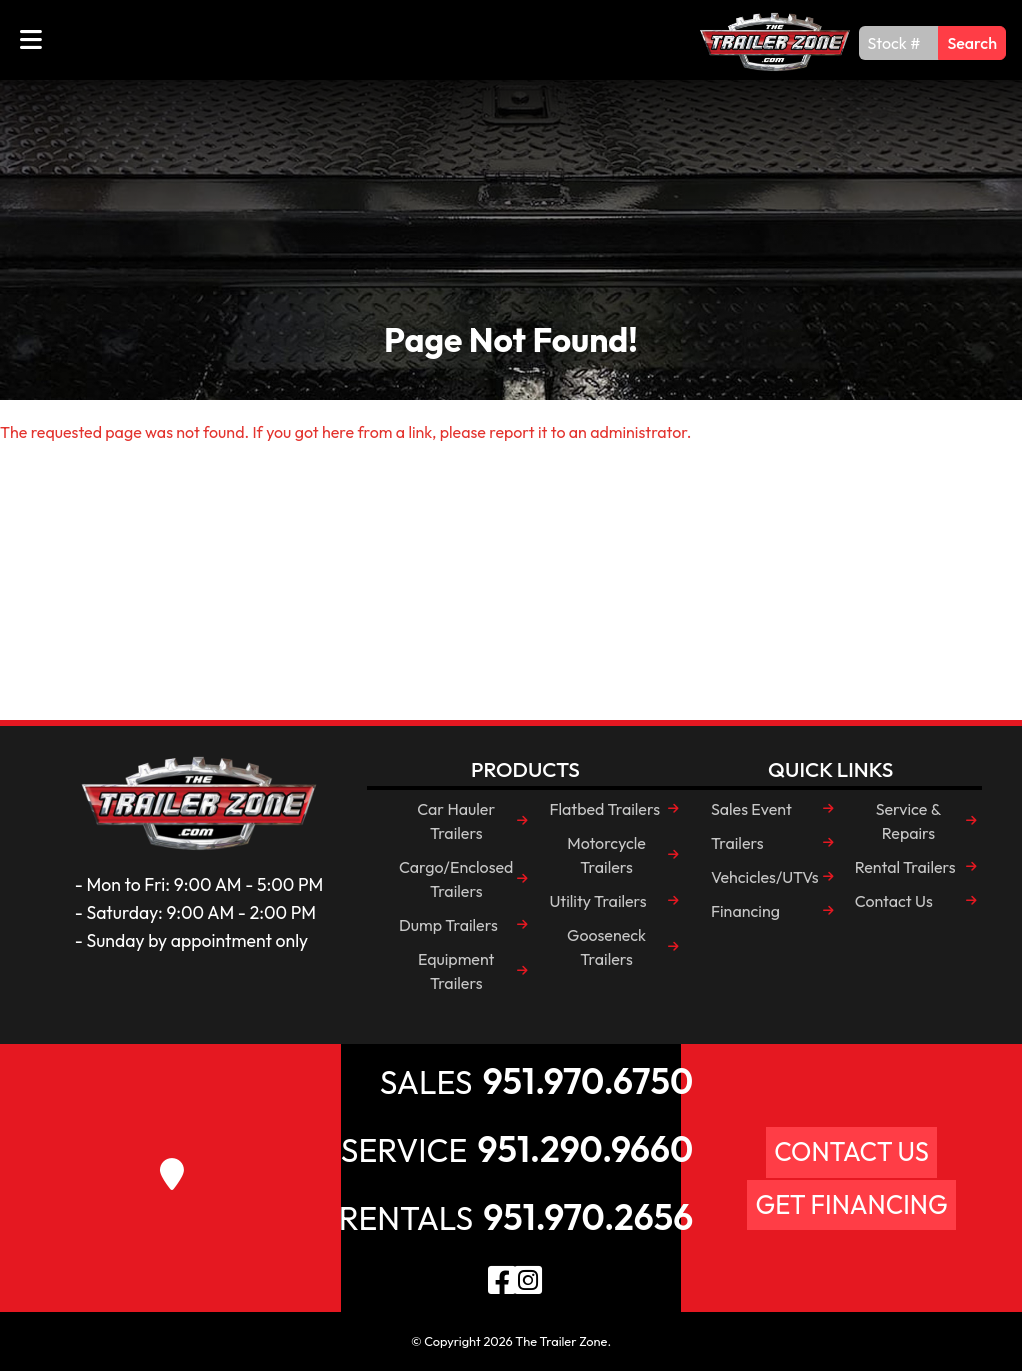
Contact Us (894, 901)
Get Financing (851, 1204)
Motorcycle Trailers (606, 855)
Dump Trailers (448, 925)
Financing (745, 911)
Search (972, 43)
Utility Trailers (597, 901)
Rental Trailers (905, 867)
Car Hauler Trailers (456, 821)
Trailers (737, 843)
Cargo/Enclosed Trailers (456, 879)
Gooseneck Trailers (606, 947)
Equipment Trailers (456, 971)
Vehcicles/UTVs (765, 877)
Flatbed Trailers (604, 809)
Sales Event (751, 809)
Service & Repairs (909, 821)
